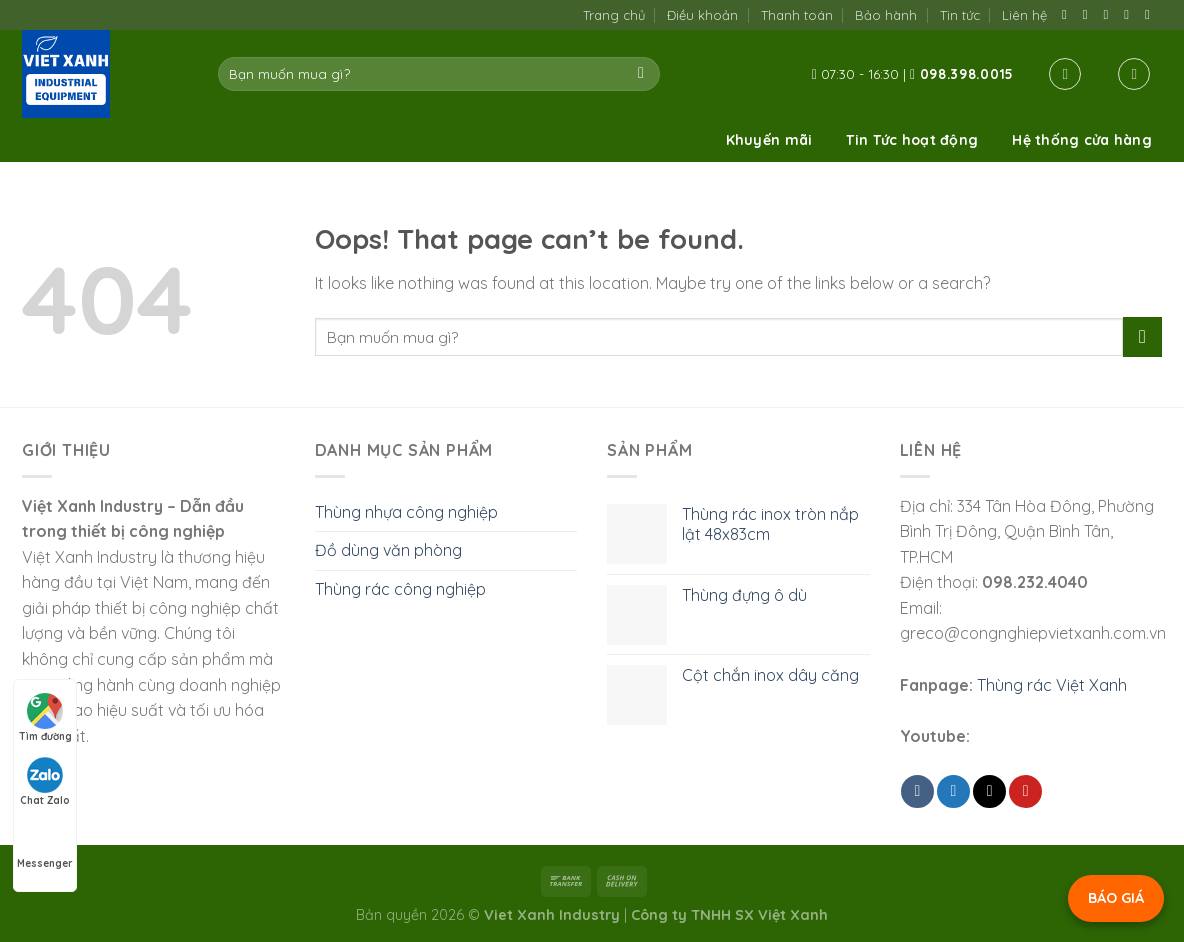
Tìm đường (45, 718)
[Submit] (641, 74)
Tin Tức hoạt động (912, 140)
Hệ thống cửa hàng (1082, 140)
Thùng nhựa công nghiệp (406, 512)
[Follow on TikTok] (1089, 14)
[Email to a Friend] (989, 791)
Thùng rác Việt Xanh (1052, 685)
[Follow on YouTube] (1151, 14)
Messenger (45, 845)
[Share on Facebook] (917, 791)
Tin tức (960, 15)
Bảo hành (886, 15)
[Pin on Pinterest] (1025, 791)
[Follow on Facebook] (1068, 14)
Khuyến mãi (769, 140)
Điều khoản (702, 15)
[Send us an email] (1110, 14)
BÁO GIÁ (1116, 898)
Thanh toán (797, 15)
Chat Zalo (45, 782)
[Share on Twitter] (953, 791)
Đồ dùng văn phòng (388, 550)
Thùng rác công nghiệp (400, 589)
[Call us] (1130, 14)
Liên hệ (1024, 15)
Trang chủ (614, 15)
